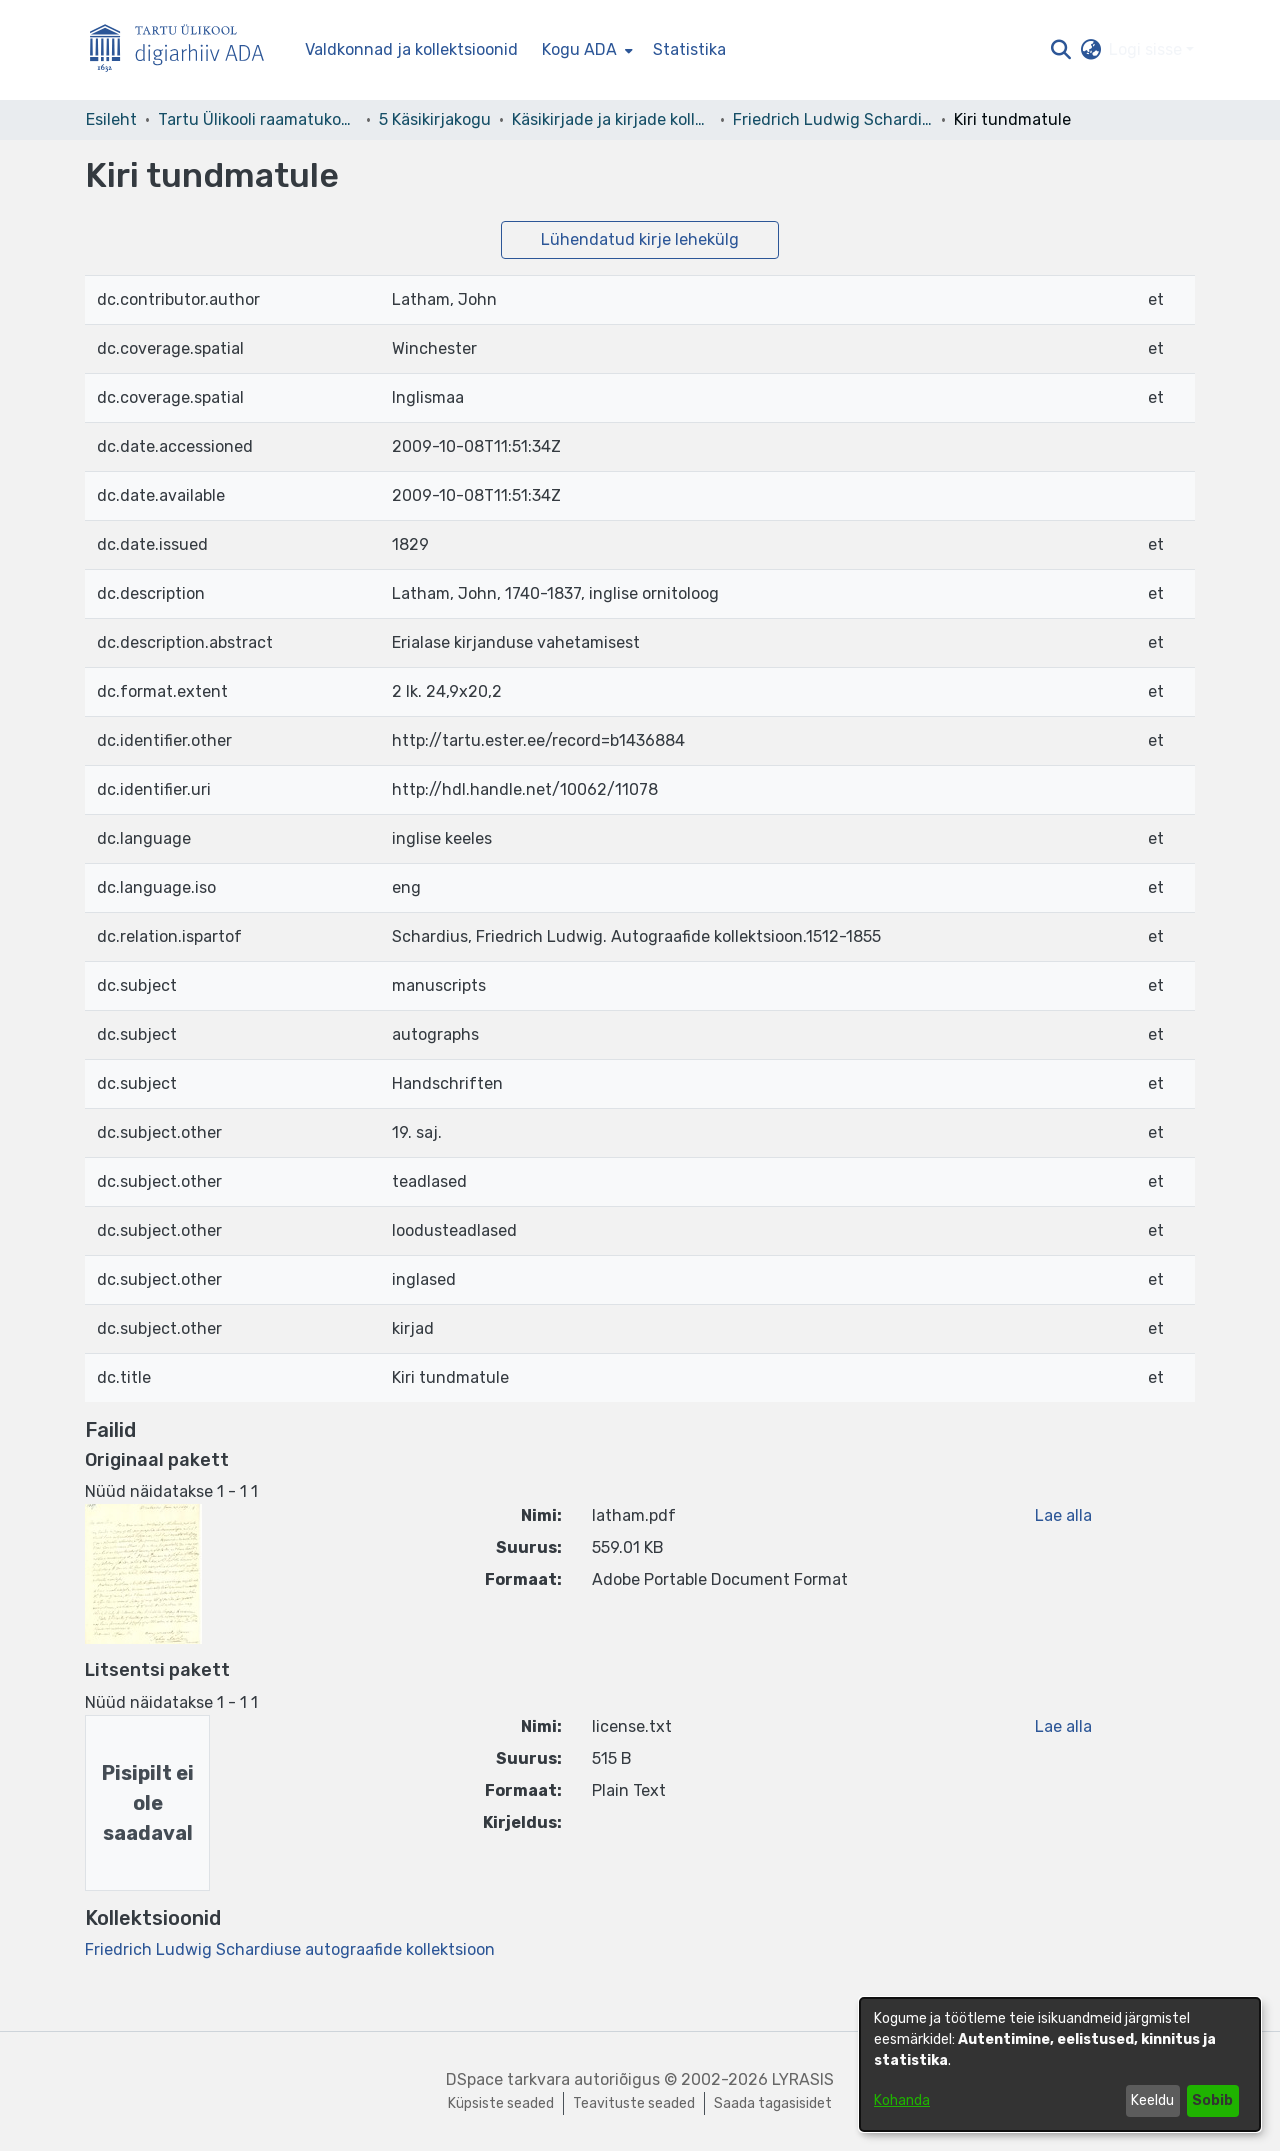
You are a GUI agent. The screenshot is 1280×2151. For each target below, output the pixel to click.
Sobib (1212, 2100)
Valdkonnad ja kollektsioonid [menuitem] (411, 49)
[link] (290, 1949)
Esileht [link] (111, 119)
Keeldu (1152, 2100)
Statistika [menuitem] (689, 49)
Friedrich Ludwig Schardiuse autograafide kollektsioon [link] (833, 119)
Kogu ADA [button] (579, 49)
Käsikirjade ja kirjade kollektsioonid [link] (612, 119)
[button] (1060, 50)
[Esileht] (185, 50)
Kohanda (902, 2100)
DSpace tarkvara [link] (508, 2079)
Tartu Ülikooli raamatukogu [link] (258, 119)
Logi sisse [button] (1147, 49)
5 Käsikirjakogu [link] (435, 119)
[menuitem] (585, 50)
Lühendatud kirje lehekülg (640, 239)
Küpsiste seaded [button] (501, 2103)
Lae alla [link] (1063, 1515)
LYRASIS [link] (803, 2079)
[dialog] (1060, 2064)
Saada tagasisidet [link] (773, 2103)
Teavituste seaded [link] (634, 2103)
